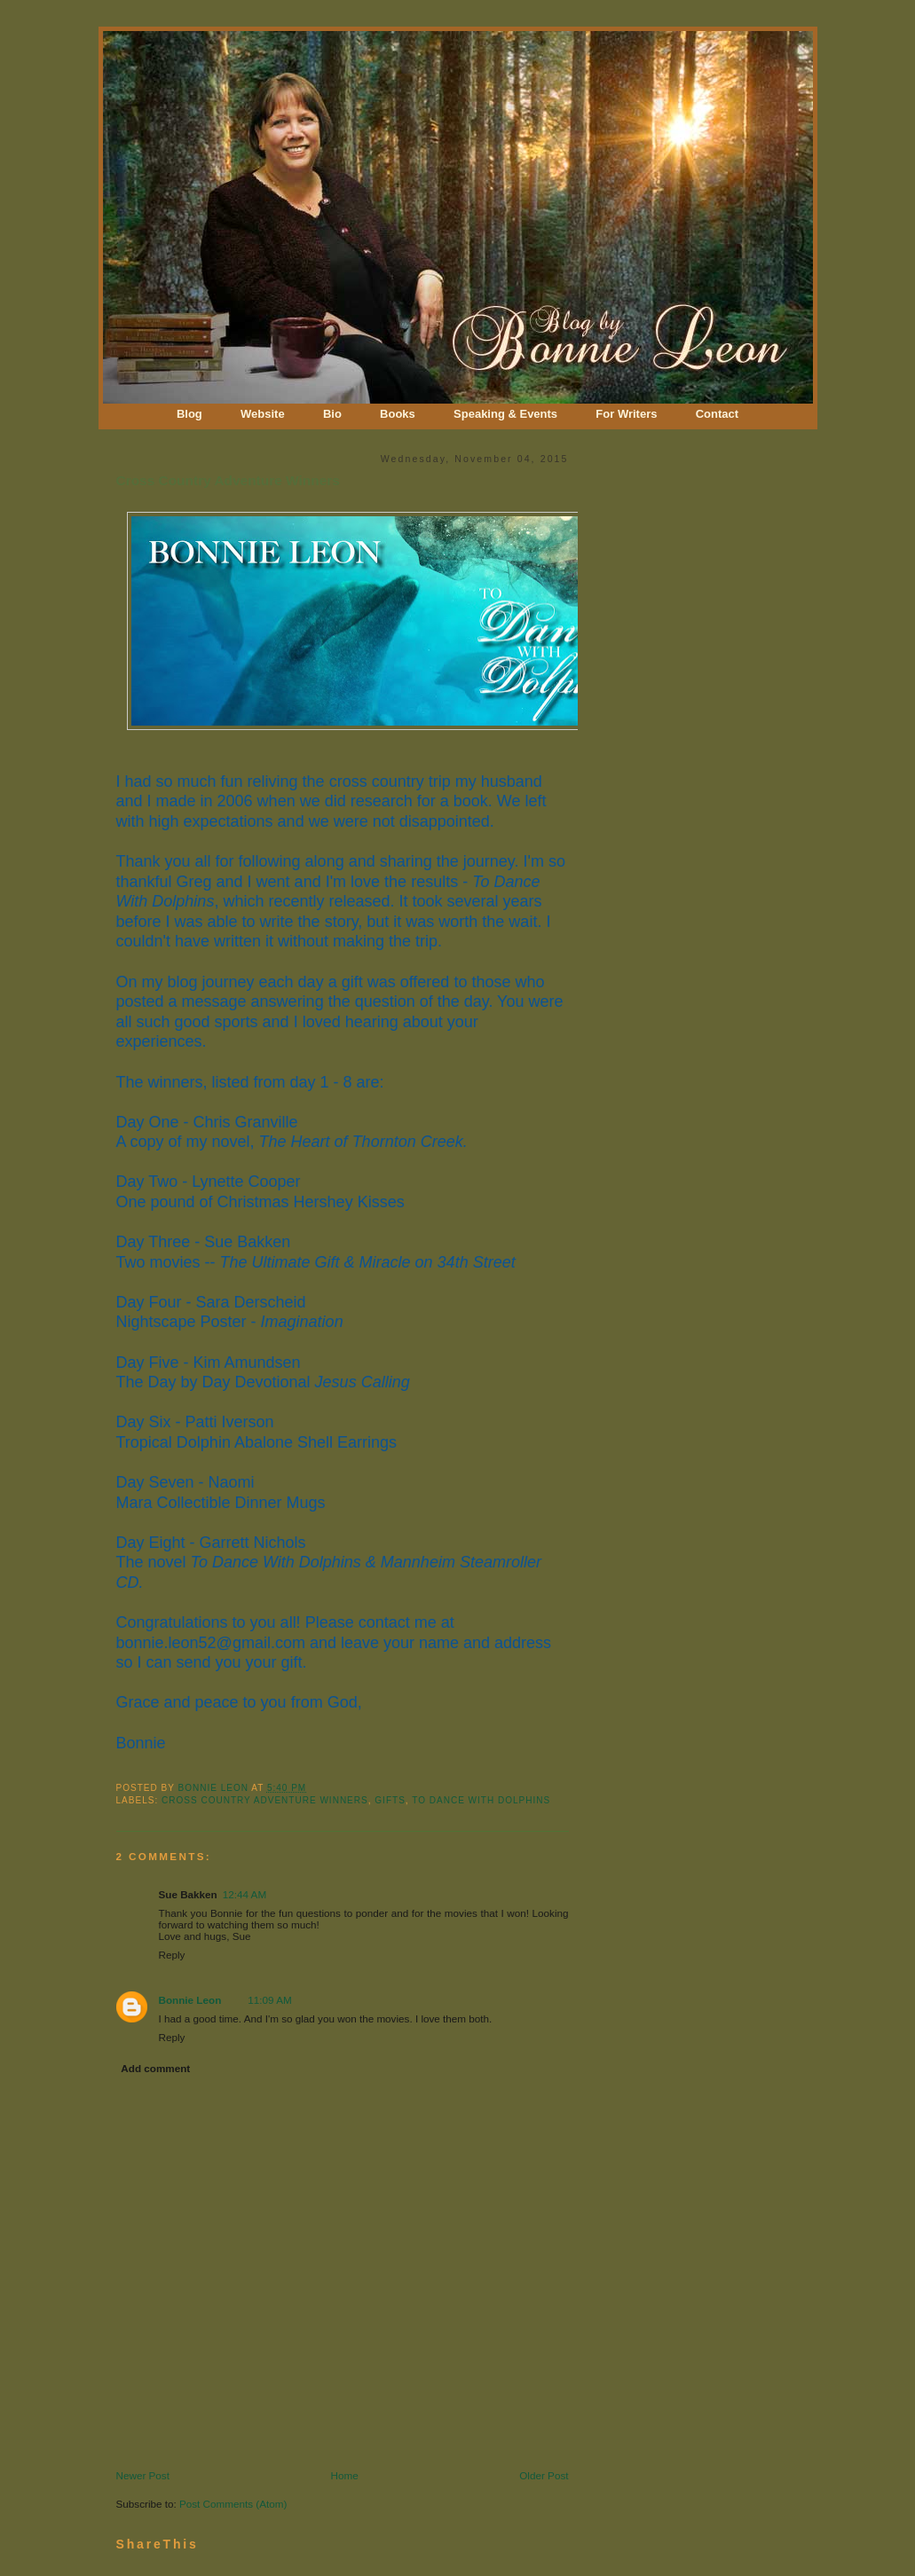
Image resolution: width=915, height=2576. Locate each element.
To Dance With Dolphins (481, 1800)
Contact (717, 413)
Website (263, 413)
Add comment (155, 2068)
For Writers (626, 413)
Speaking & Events (505, 413)
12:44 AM (244, 1894)
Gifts (390, 1800)
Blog (189, 413)
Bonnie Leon (214, 1788)
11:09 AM (269, 2000)
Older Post (543, 2475)
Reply (172, 1954)
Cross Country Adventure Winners (265, 1800)
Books (397, 413)
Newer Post (143, 2475)
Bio (332, 413)
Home (345, 2475)
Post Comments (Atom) (233, 2503)
